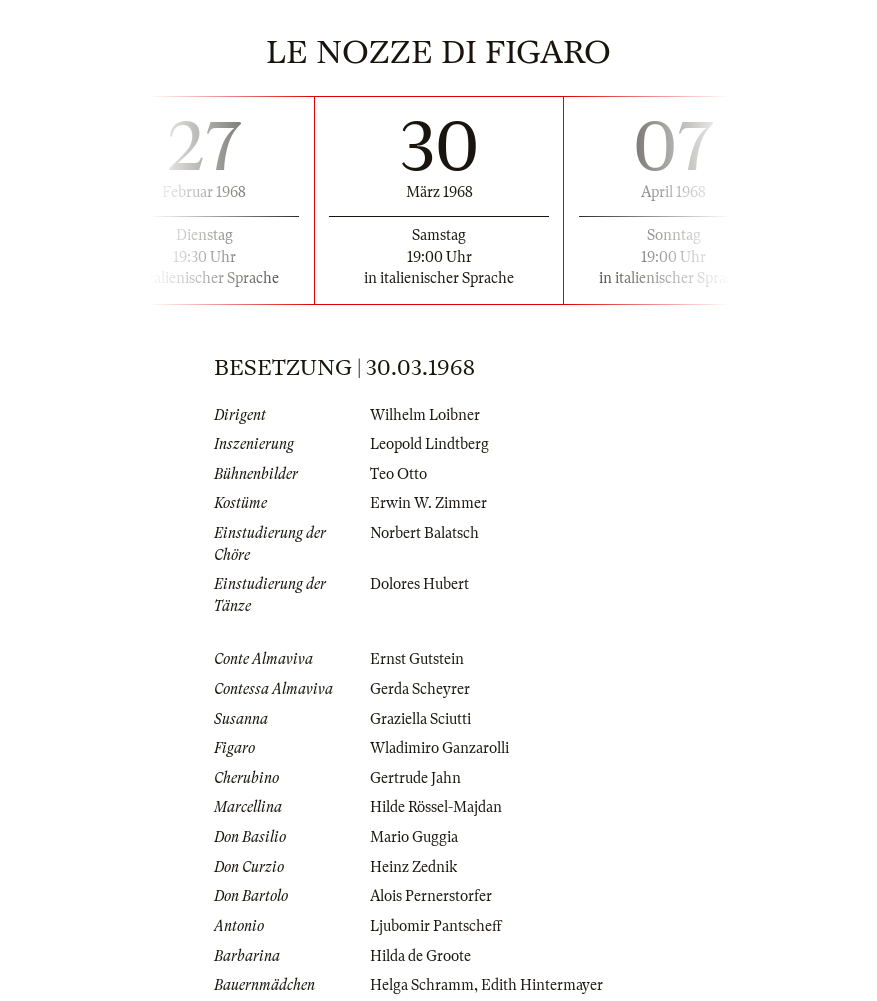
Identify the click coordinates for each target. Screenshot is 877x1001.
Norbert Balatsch (424, 533)
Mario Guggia (414, 837)
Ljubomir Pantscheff (436, 926)
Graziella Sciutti (420, 719)
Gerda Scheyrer (420, 689)
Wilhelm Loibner (425, 415)
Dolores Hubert (419, 584)
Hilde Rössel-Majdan (436, 807)
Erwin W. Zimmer (428, 503)
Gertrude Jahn (415, 778)
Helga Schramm (422, 985)
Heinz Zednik (413, 867)
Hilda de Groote (420, 956)
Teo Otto (398, 474)
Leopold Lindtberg (429, 444)
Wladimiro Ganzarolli (439, 748)
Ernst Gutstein (417, 659)
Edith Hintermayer (542, 985)
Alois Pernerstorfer (431, 896)
